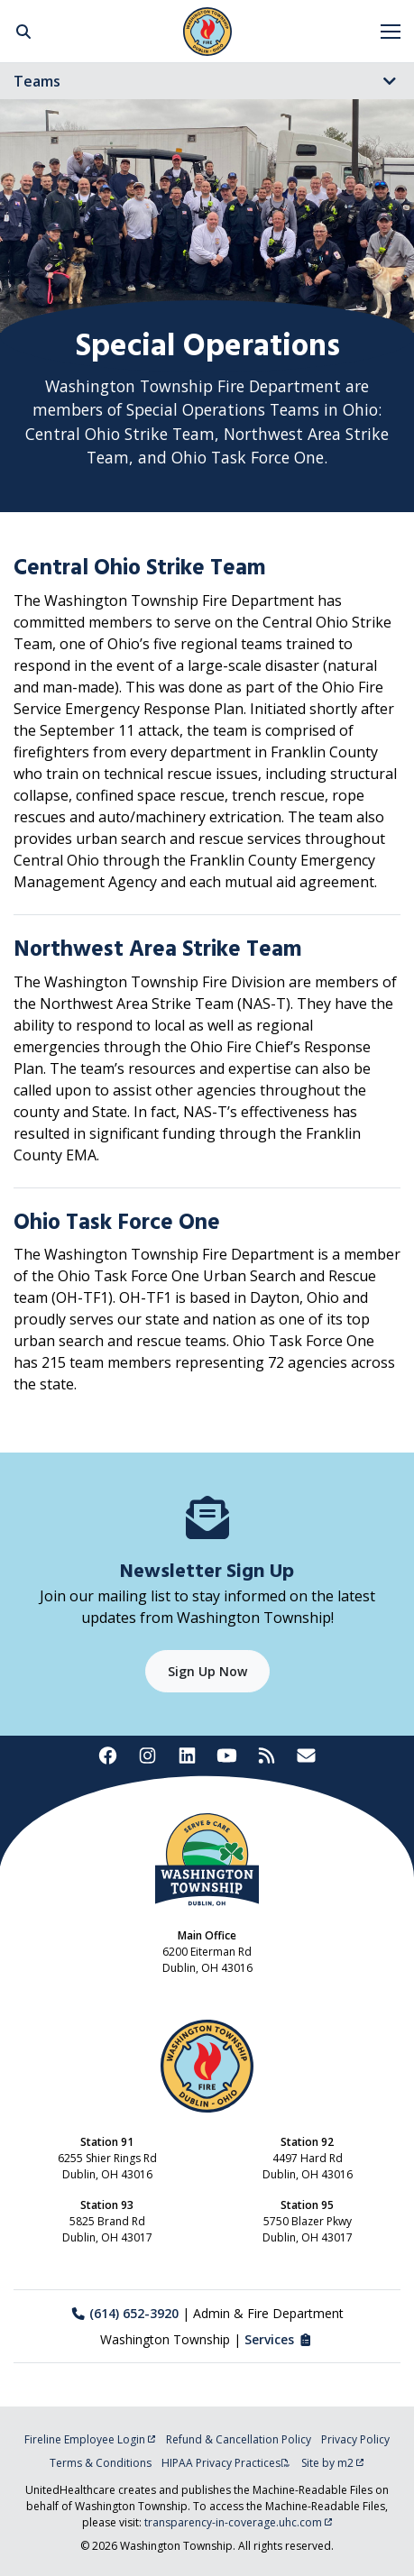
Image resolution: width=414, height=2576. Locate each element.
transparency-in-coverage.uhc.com (238, 2522)
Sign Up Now (207, 1671)
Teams (37, 81)
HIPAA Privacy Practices (225, 2463)
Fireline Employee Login (90, 2439)
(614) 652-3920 (124, 2313)
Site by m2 (332, 2463)
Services (279, 2339)
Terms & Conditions (101, 2463)
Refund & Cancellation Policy (238, 2439)
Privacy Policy (355, 2439)
